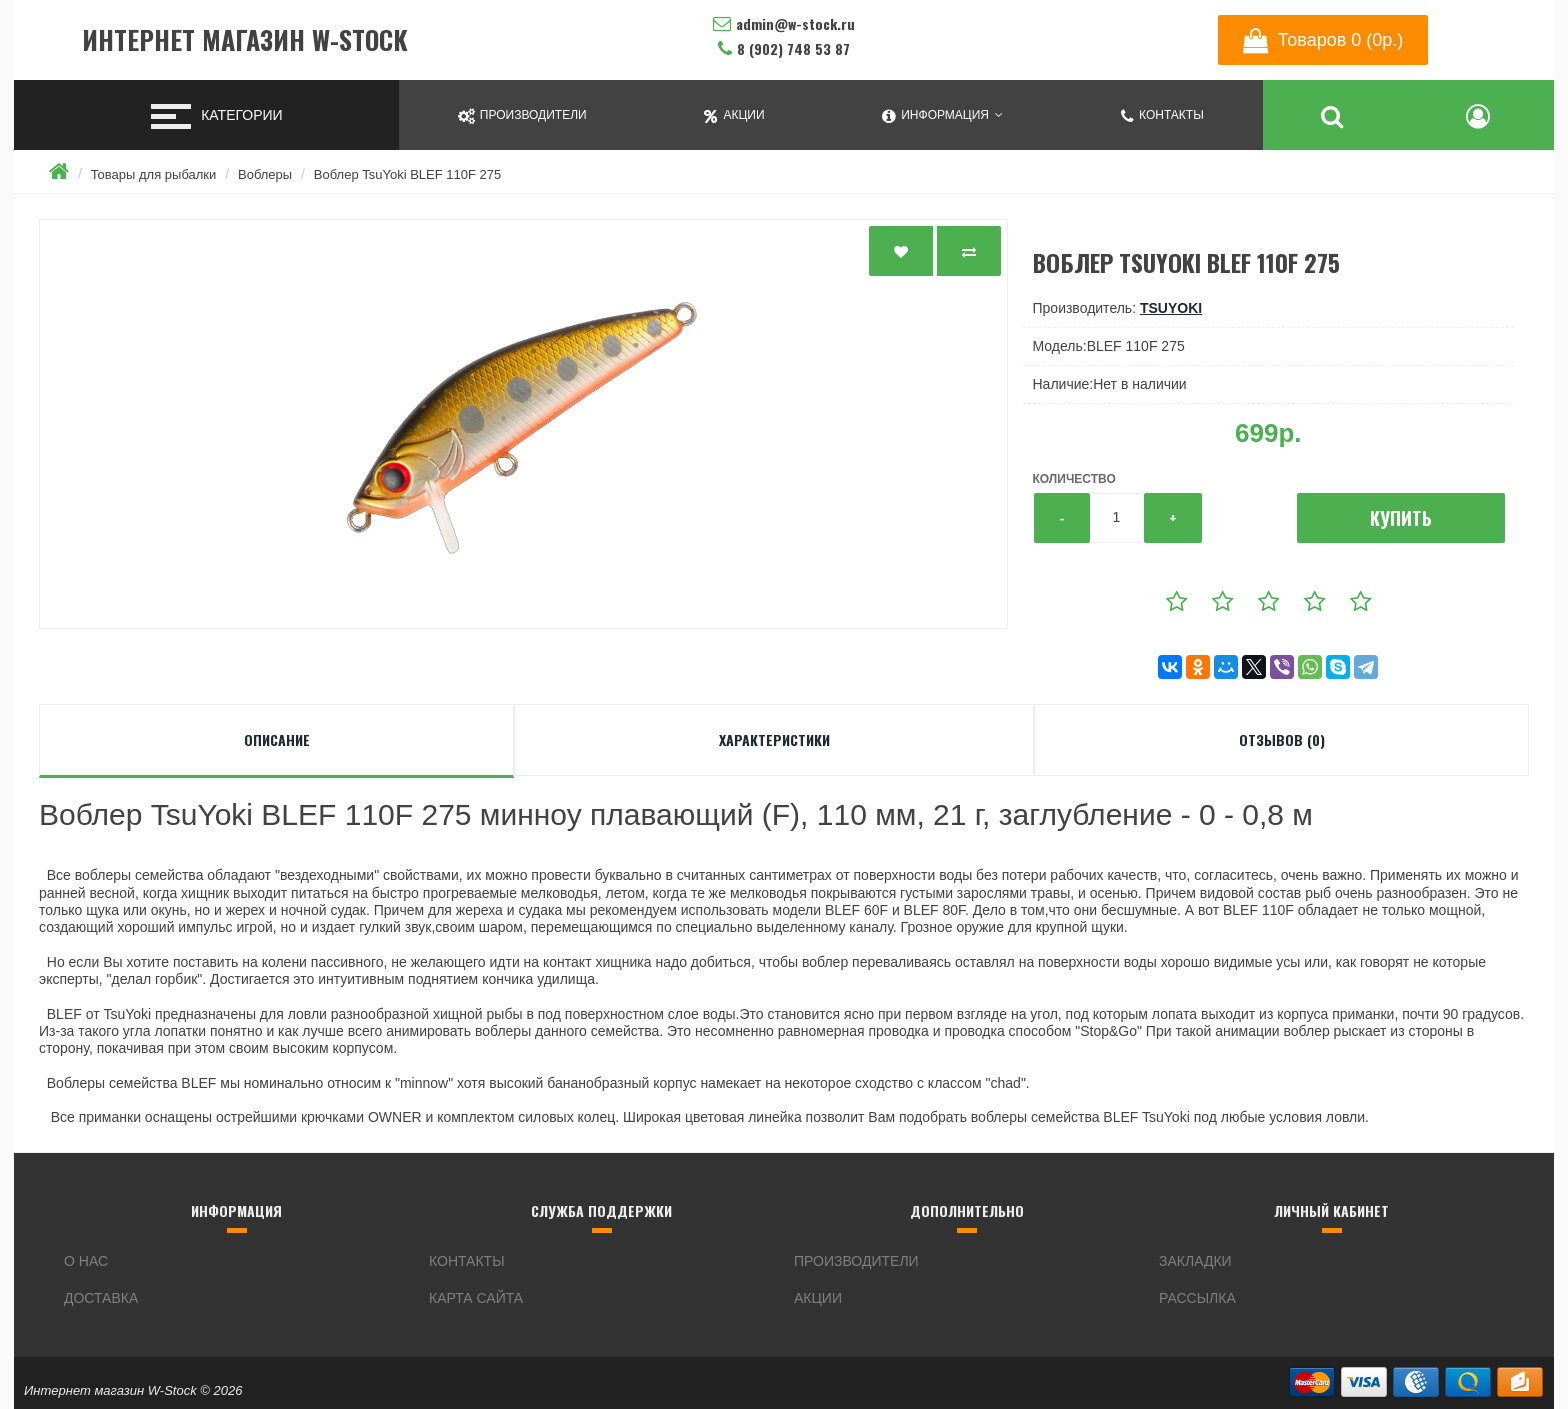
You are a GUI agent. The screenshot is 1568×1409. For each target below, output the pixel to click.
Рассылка (1197, 1298)
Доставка (101, 1298)
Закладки (1195, 1261)
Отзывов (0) (1282, 739)
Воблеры (265, 174)
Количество (1074, 479)
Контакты (467, 1261)
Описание (277, 739)
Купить (1401, 518)
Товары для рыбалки (154, 174)
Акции (818, 1298)
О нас (86, 1261)
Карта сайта (476, 1298)
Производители (856, 1261)
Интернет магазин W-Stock (245, 40)
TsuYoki (1171, 308)
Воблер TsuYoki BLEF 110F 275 (407, 174)
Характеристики (774, 739)
